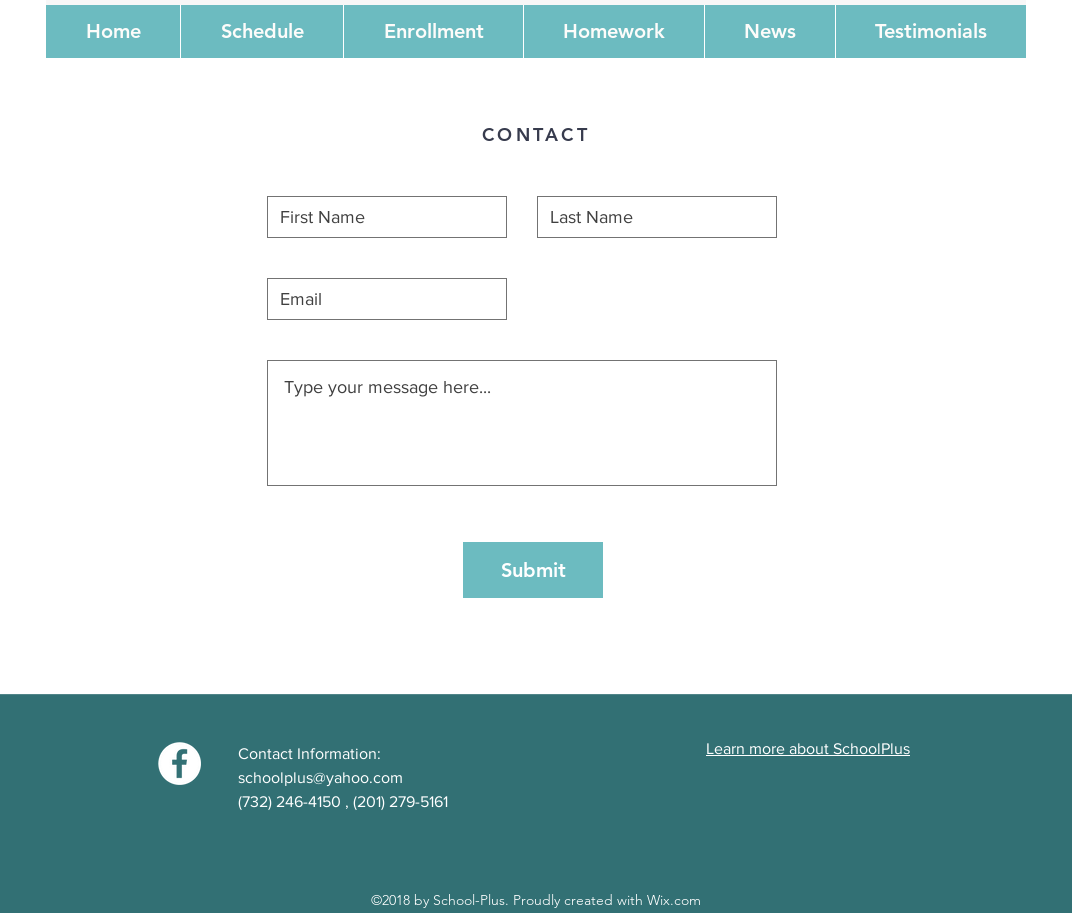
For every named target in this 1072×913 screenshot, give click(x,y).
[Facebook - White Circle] (179, 763)
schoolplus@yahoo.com (320, 777)
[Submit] (533, 570)
